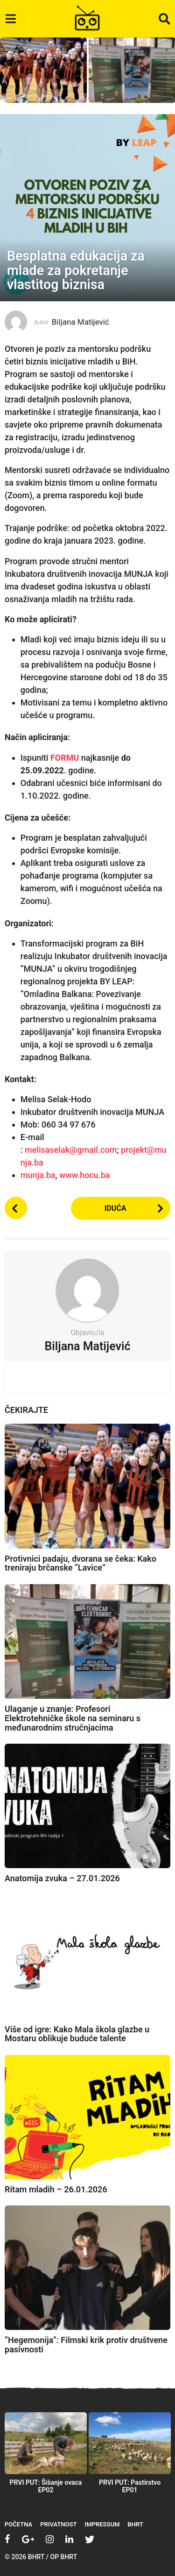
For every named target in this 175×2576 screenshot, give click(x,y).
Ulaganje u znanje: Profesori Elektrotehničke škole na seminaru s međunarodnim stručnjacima (72, 1718)
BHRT (135, 2524)
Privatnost (58, 2524)
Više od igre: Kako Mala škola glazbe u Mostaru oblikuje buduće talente (77, 2034)
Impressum (102, 2524)
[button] (10, 18)
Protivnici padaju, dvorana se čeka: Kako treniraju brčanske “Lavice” (80, 1563)
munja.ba (38, 1175)
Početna (18, 2524)
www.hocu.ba (84, 1175)
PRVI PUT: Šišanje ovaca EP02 (46, 2486)
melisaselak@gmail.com (71, 1150)
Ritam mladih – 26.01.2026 (56, 2189)
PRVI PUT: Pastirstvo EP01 (130, 2486)
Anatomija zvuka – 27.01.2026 (62, 1878)
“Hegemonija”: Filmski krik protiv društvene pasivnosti (86, 2344)
